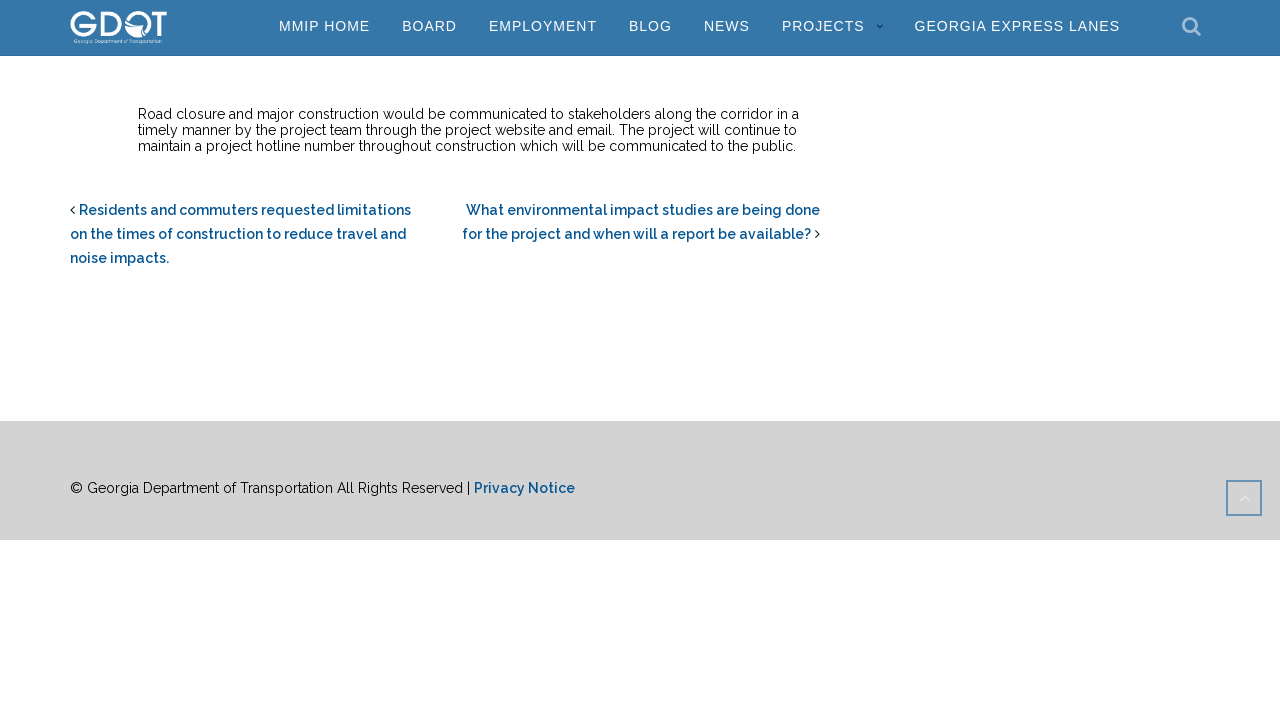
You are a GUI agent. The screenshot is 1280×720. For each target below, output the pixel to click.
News (727, 26)
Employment (543, 26)
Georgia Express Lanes (1017, 26)
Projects (823, 26)
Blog (650, 26)
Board (429, 26)
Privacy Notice (524, 488)
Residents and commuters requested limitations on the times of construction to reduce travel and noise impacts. (240, 234)
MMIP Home (324, 26)
